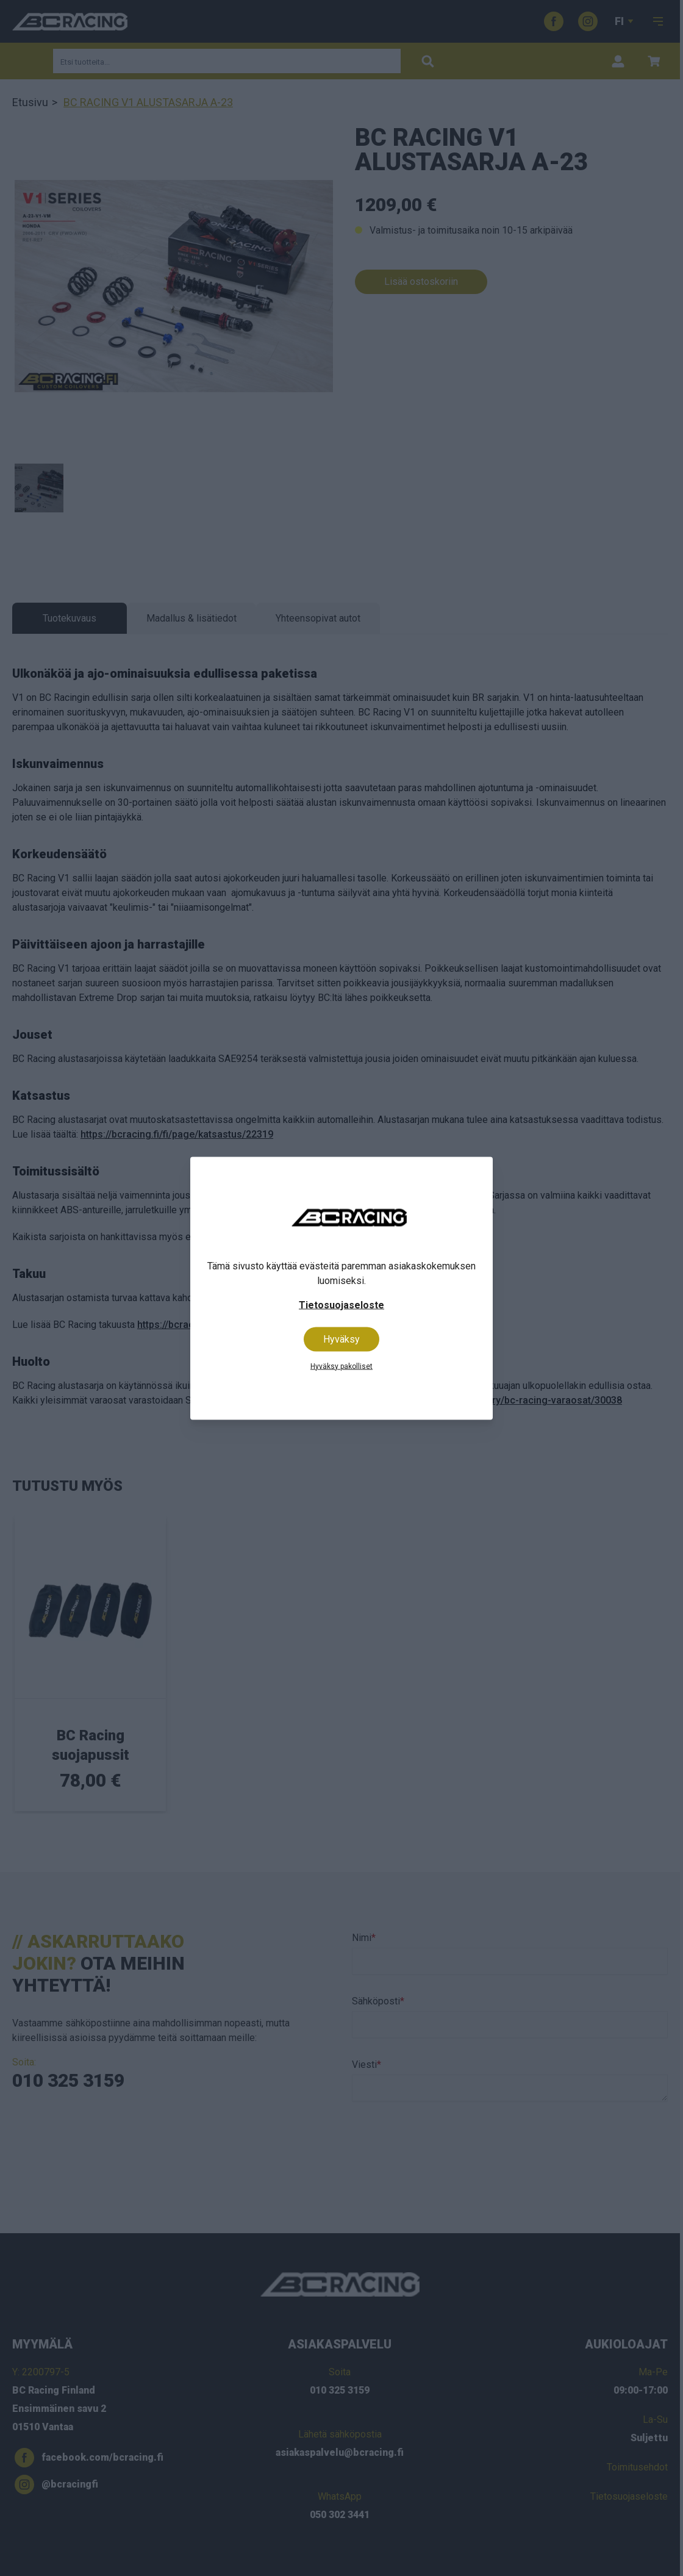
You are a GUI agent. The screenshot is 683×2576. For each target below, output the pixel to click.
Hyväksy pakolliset (341, 1366)
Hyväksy (341, 1338)
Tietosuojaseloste (341, 1304)
